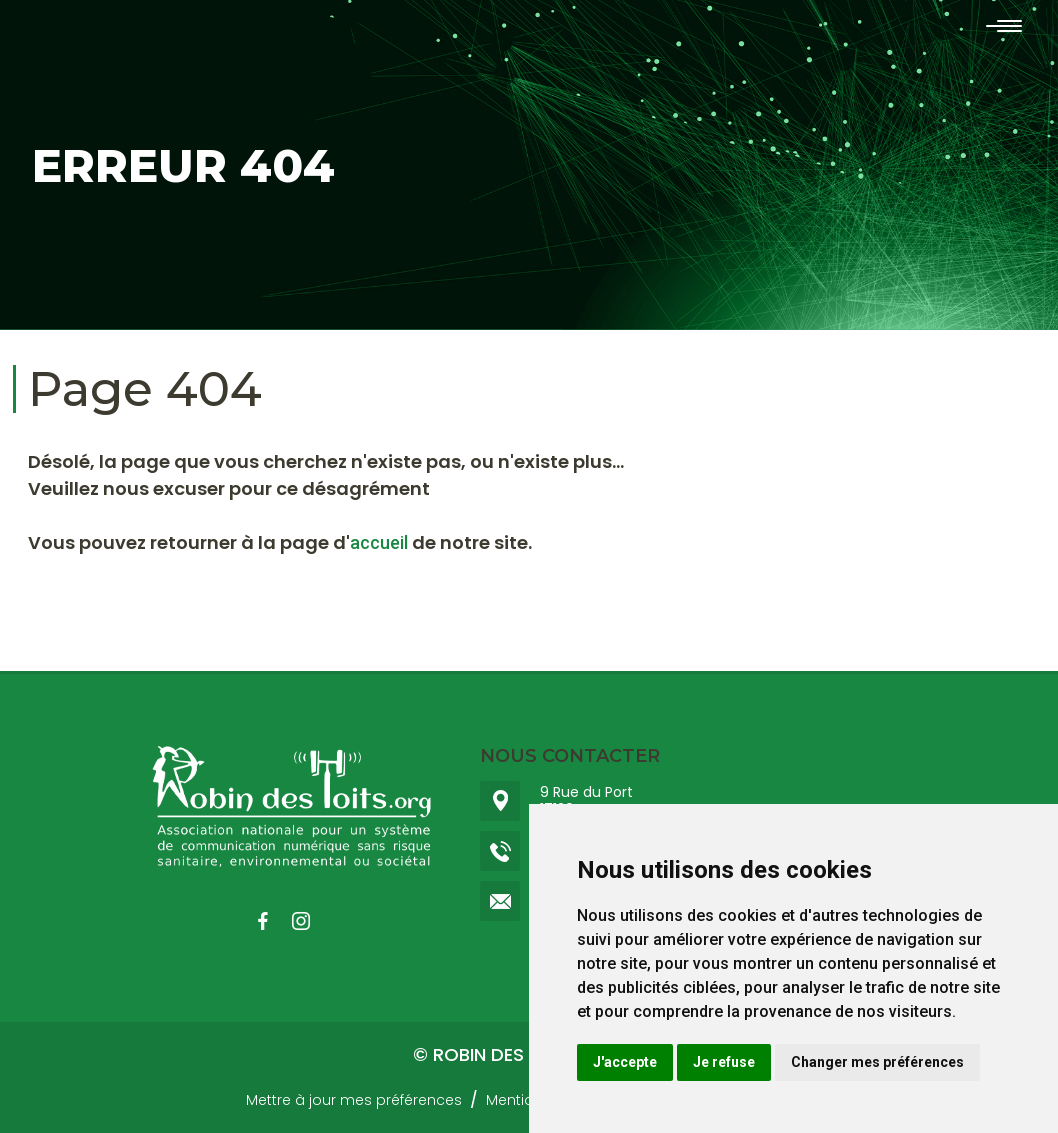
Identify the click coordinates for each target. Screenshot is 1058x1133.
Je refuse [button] (724, 1062)
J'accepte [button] (625, 1062)
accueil (379, 542)
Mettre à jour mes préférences (354, 1100)
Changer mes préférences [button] (877, 1062)
